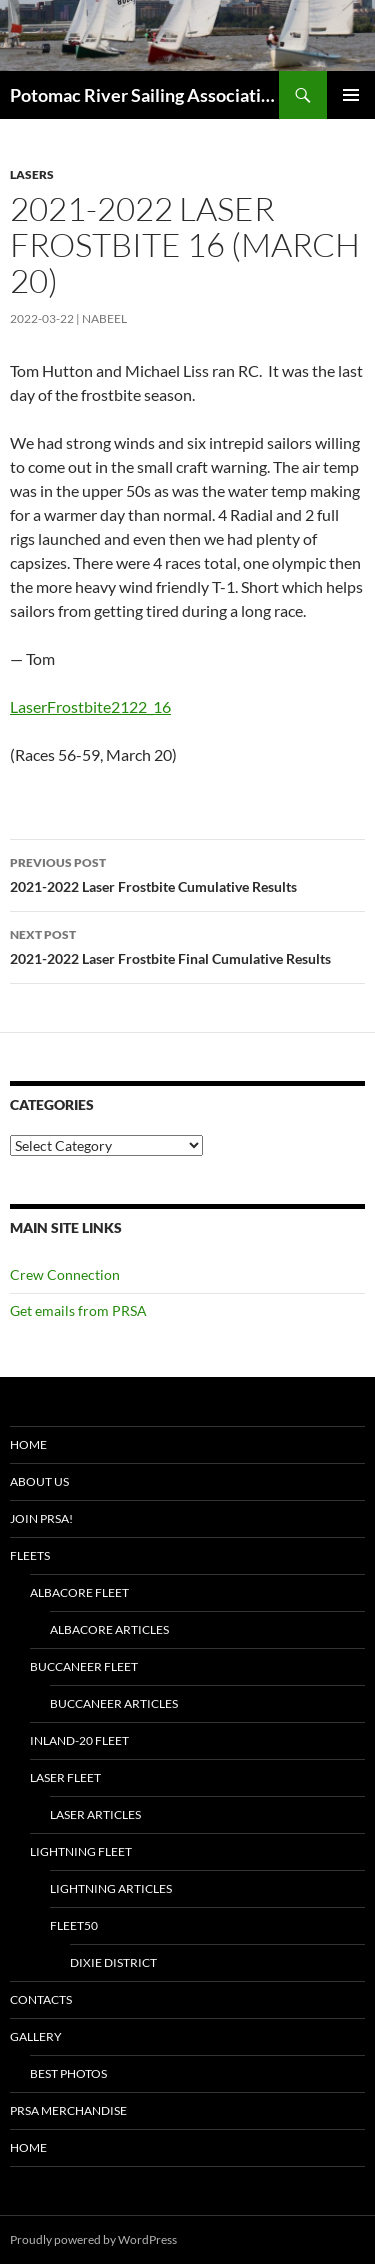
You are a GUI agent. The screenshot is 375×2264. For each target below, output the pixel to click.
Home (28, 1444)
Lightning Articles (111, 1888)
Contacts (41, 1999)
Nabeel (104, 318)
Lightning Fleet (81, 1851)
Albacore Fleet (79, 1592)
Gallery (36, 2036)
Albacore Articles (109, 1629)
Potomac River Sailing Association (144, 95)
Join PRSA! (41, 1518)
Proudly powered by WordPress (93, 2239)
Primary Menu (351, 95)
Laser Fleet (65, 1777)
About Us (39, 1481)
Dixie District (113, 1962)
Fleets (30, 1555)
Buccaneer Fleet (84, 1666)
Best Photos (68, 2073)
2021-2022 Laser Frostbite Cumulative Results (187, 873)
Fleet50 (74, 1925)
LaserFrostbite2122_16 (90, 706)
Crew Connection (65, 1274)
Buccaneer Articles (114, 1703)
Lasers (32, 174)
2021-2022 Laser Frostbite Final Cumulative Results (187, 945)
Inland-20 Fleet (79, 1740)
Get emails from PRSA (78, 1310)
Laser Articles (95, 1814)
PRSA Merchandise (68, 2110)
